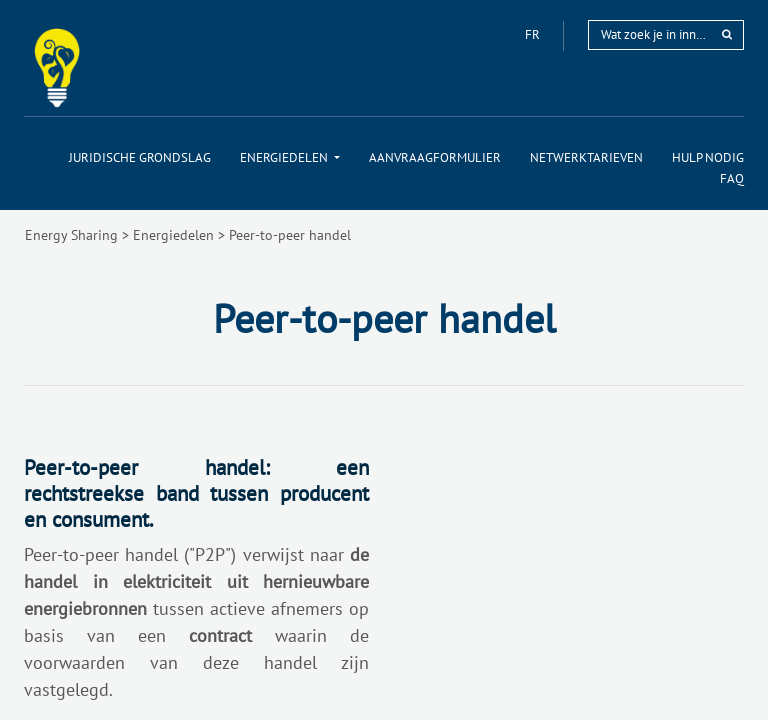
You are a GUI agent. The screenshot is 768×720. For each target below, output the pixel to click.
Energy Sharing (71, 235)
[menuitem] (140, 157)
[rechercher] (727, 34)
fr (534, 34)
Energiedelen (173, 235)
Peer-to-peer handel (290, 235)
